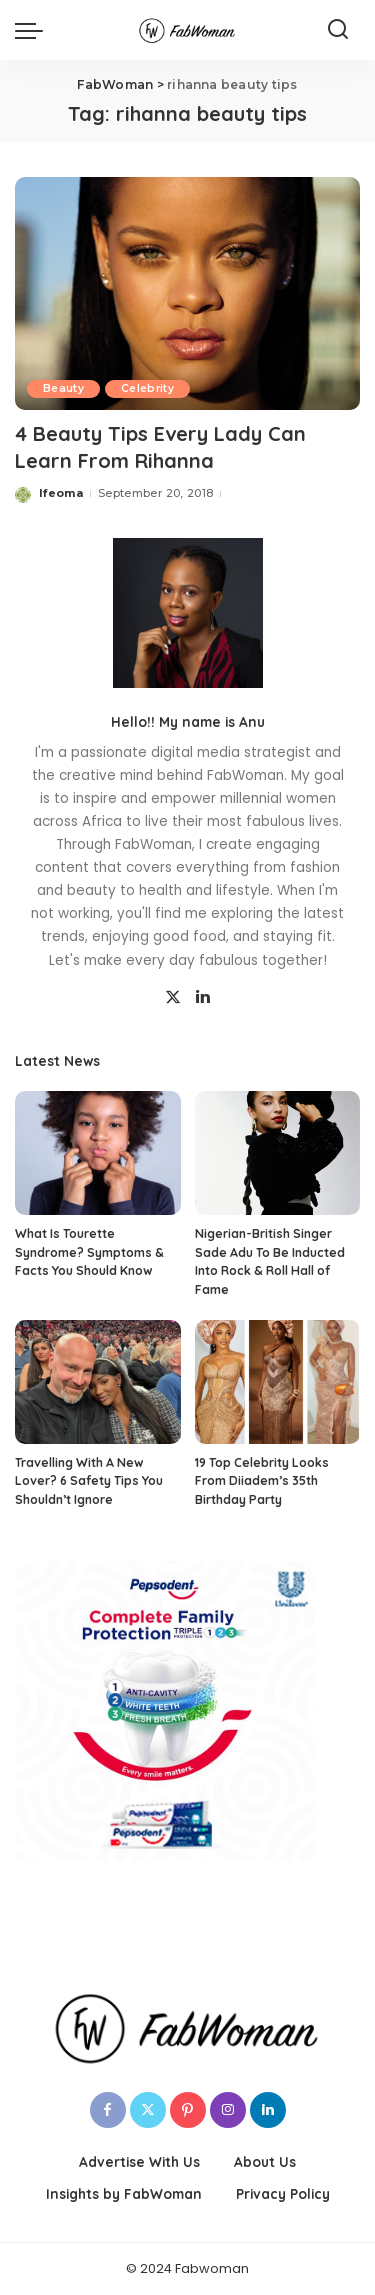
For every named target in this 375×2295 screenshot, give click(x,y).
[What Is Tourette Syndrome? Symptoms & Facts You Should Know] (98, 1153)
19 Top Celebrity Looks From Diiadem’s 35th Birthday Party (262, 1481)
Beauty (63, 388)
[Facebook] (108, 2110)
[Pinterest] (188, 2110)
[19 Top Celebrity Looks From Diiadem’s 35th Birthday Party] (278, 1382)
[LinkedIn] (203, 998)
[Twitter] (173, 998)
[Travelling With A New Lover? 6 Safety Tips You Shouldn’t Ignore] (98, 1382)
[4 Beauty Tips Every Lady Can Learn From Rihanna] (187, 293)
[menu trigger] (34, 30)
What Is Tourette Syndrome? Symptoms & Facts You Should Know (89, 1252)
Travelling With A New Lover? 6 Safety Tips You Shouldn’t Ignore (89, 1481)
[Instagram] (228, 2110)
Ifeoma (61, 493)
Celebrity (147, 388)
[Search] (338, 30)
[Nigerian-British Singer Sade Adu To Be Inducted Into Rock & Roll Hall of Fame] (278, 1153)
